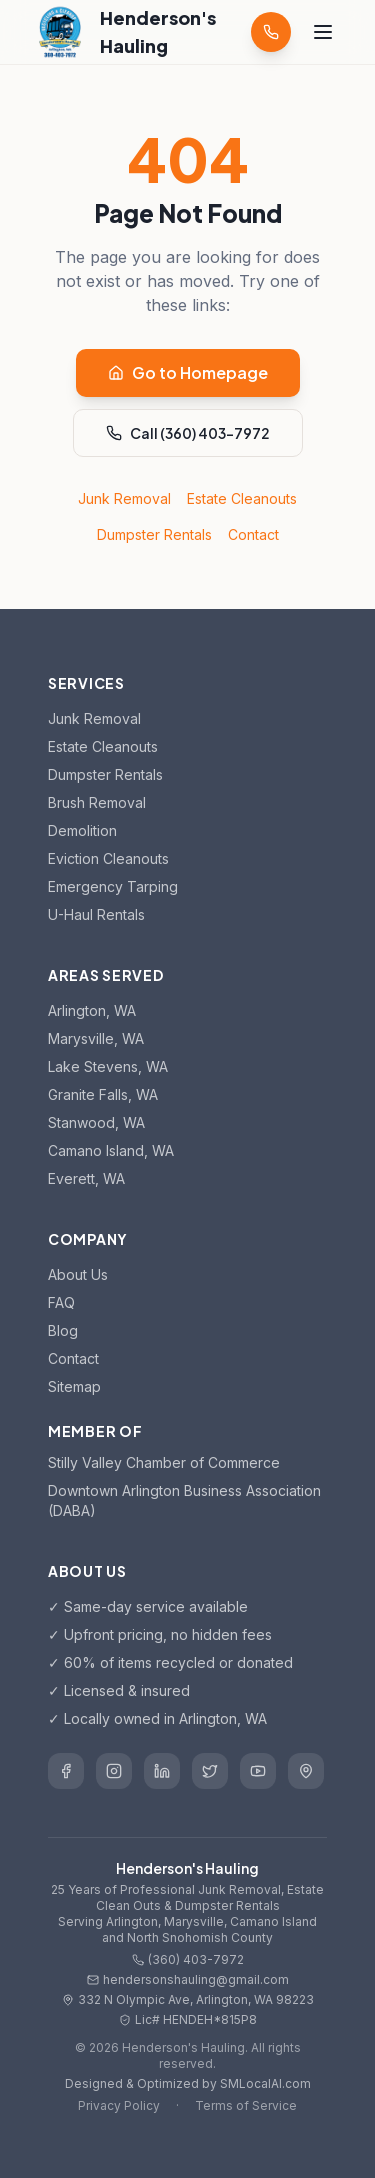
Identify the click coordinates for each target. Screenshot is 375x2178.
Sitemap (74, 1386)
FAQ (61, 1302)
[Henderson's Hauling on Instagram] (114, 1771)
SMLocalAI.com (265, 2083)
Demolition (82, 830)
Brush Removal (97, 802)
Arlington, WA (92, 1010)
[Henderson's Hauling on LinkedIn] (162, 1771)
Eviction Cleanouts (108, 858)
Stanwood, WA (96, 1122)
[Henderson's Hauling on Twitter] (210, 1771)
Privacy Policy (119, 2105)
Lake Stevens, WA (108, 1066)
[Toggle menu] (323, 32)
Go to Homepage (188, 372)
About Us (78, 1274)
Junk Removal (124, 498)
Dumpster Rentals (154, 534)
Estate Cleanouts (242, 498)
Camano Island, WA (111, 1150)
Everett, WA (86, 1178)
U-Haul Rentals (96, 914)
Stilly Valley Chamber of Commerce (164, 1462)
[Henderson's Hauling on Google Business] (306, 1771)
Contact (253, 534)
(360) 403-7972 (188, 1959)
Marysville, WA (96, 1038)
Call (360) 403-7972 (188, 433)
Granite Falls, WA (103, 1094)
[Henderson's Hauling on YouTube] (258, 1771)
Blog (63, 1330)
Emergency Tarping (113, 886)
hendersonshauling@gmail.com (188, 1979)
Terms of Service (246, 2105)
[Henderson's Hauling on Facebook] (66, 1771)
